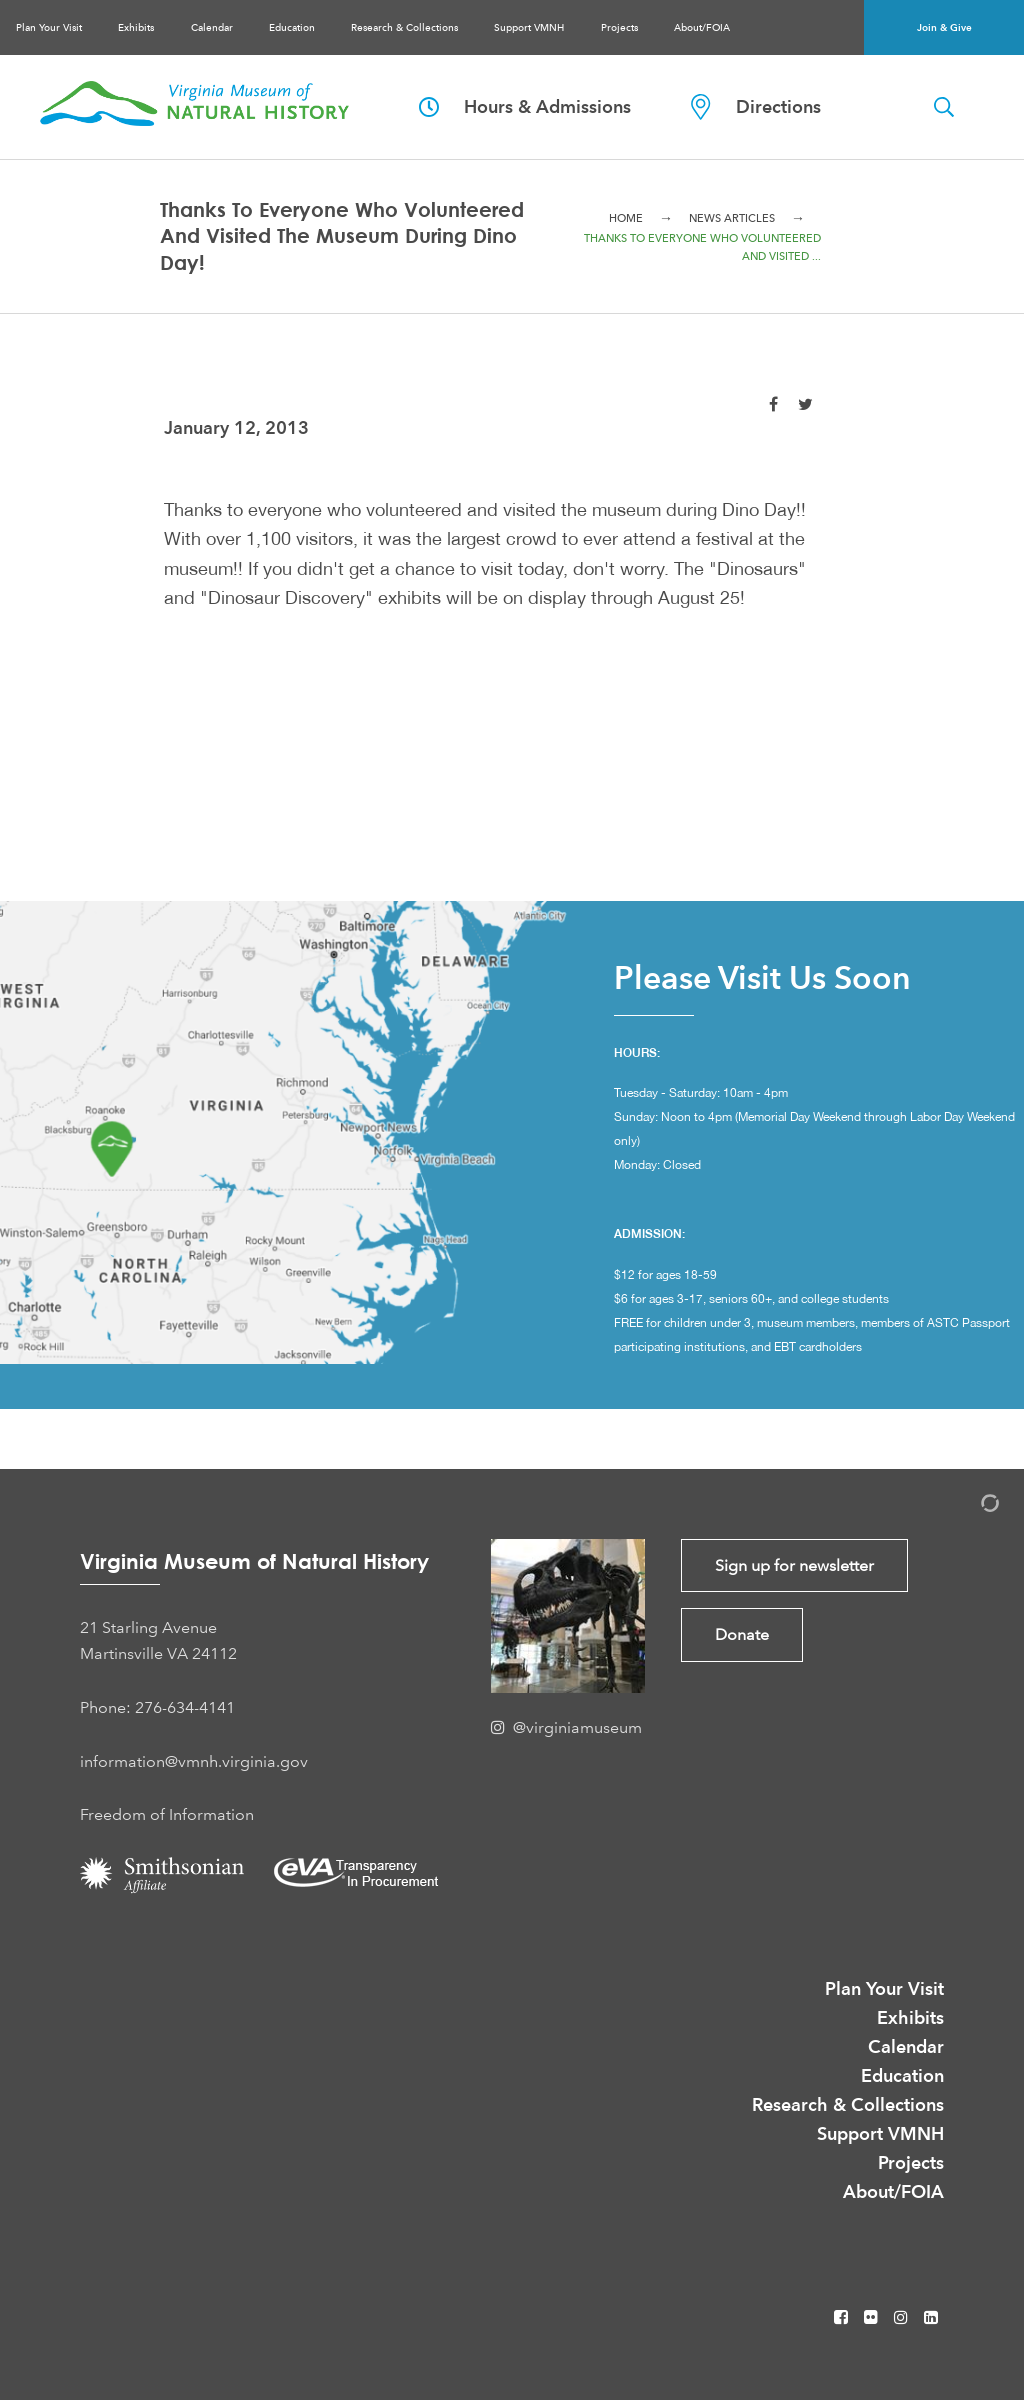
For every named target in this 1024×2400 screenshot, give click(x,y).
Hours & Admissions (525, 106)
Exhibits (136, 27)
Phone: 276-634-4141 (157, 1707)
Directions (756, 107)
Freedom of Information (167, 1814)
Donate (742, 1634)
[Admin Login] (969, 1506)
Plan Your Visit (49, 27)
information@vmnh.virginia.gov (194, 1761)
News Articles (732, 218)
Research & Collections (404, 27)
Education (292, 27)
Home (626, 218)
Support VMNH (529, 27)
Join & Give (944, 27)
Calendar (212, 27)
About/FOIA (702, 27)
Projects (619, 27)
